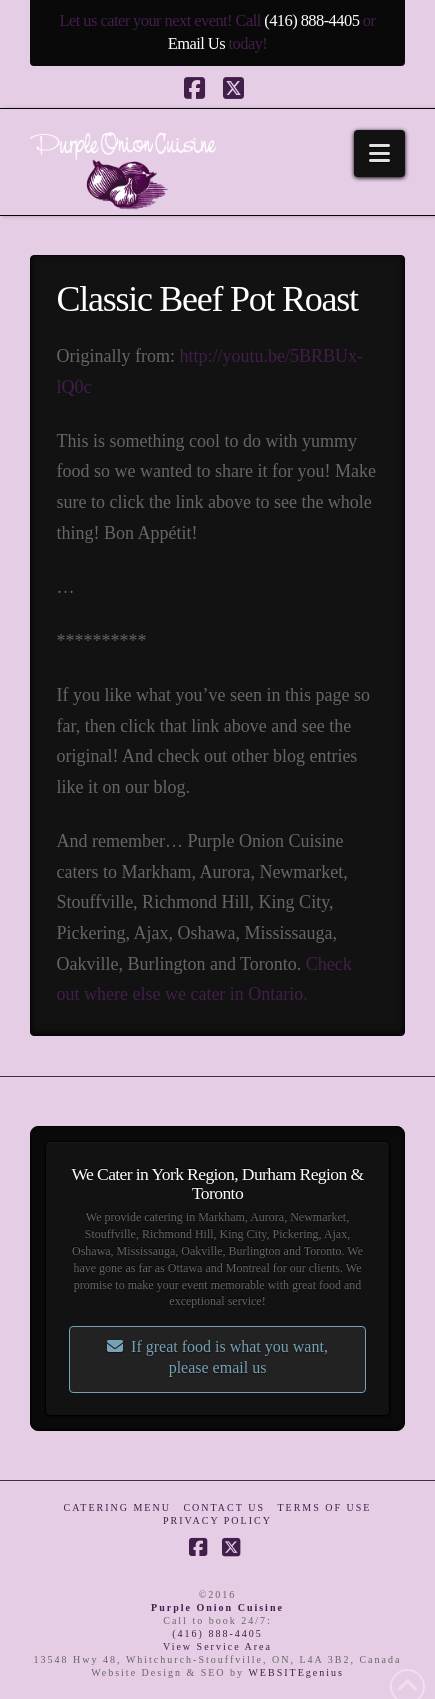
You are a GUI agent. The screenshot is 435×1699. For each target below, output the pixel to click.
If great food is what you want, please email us (217, 1357)
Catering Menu (117, 1507)
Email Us (196, 43)
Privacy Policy (217, 1520)
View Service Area (217, 1646)
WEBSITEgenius (295, 1672)
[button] (379, 153)
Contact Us (224, 1507)
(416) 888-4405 (311, 20)
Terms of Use (324, 1507)
